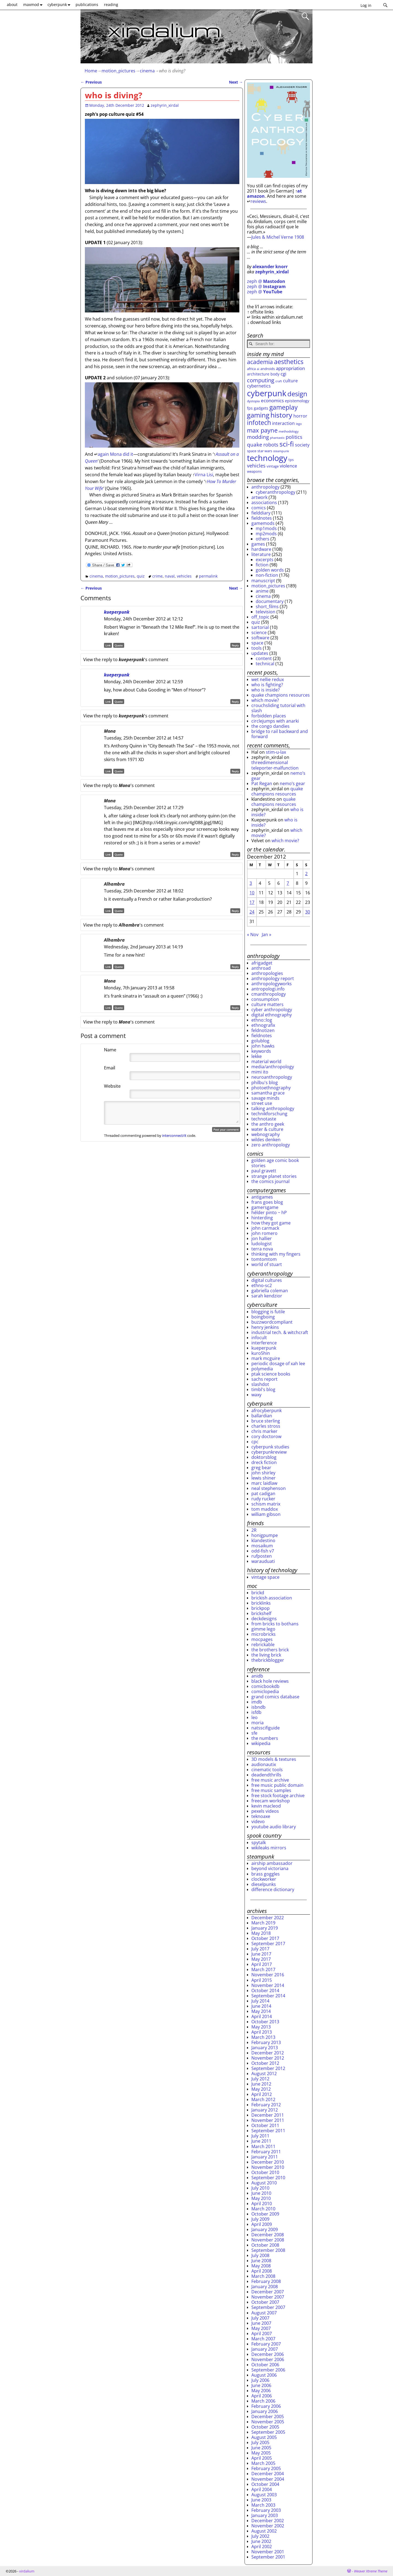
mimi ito (259, 1072)
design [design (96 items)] (297, 393)
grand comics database (275, 1697)
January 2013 (264, 2048)
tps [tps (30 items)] (291, 459)
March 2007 (263, 2339)
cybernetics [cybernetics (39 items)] (259, 386)
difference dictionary (272, 1889)
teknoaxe (260, 1816)
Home (91, 71)
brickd (257, 1593)
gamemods (263, 523)
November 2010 (267, 2167)
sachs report (264, 1379)
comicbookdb (265, 1686)
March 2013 (263, 2037)
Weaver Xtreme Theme (370, 2571)
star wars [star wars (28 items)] (264, 450)
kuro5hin (260, 1353)
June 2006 (261, 2385)
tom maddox (264, 1509)
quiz (141, 576)
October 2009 (265, 2214)
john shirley (263, 1473)
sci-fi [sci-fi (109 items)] (286, 443)
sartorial (260, 627)
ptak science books (270, 1374)
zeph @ (266, 281)
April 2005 (261, 2458)
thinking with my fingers (275, 1254)
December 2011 (267, 2115)
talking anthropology (272, 1108)
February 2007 (266, 2344)
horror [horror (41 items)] (300, 416)
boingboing (263, 1317)
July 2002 (260, 2536)
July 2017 (260, 1949)
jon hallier (261, 1238)
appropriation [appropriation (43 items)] (290, 368)
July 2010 (260, 2188)
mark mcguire (265, 1358)
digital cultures (266, 1280)
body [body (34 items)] (274, 374)
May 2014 (261, 2011)
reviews (258, 201)
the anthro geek (267, 1124)
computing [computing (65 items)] (260, 380)
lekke (256, 1056)
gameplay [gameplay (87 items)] (283, 407)
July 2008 (260, 2255)
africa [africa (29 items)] (251, 368)
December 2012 (267, 2053)
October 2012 (265, 2063)
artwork (259, 497)
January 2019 (264, 1928)
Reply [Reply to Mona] (235, 771)
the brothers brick (270, 1650)
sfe (254, 1733)
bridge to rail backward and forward (279, 734)
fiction (262, 565)
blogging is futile (268, 1312)
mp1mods (266, 528)
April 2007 (261, 2333)
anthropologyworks (271, 984)
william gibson (266, 1514)
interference (264, 1343)
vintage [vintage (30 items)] (273, 466)
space (257, 643)
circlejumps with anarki (275, 721)
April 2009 (261, 2224)
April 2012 (261, 2094)
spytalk (258, 1842)
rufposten (261, 1556)
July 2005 (260, 2442)
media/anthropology (272, 1067)
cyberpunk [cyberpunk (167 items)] (266, 393)
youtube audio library (273, 1827)
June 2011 (261, 2141)
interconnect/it (174, 1135)
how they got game (271, 1223)
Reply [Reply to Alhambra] (235, 911)
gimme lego (263, 1629)
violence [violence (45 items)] (288, 466)
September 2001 (268, 2557)
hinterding (262, 1218)
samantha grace (268, 1093)
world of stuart (266, 1264)
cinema (147, 71)
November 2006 (267, 2359)
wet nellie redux (267, 679)
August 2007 (264, 2313)
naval (170, 576)
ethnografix (263, 1025)
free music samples (271, 1790)
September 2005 (268, 2432)
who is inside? (265, 690)
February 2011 (266, 2152)
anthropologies (267, 973)
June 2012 (261, 2084)
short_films (267, 607)
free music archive (270, 1780)
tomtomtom (264, 1259)
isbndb (258, 1707)
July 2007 (260, 2318)
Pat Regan (261, 783)
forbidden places (268, 716)
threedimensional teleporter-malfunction (275, 765)
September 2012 (268, 2068)
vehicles (184, 576)
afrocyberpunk (266, 1410)
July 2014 (260, 2001)
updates (259, 653)
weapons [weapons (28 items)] (254, 471)
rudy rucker (263, 1499)
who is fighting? (267, 685)
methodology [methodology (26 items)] (289, 431)
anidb (257, 1676)
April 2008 (261, 2271)
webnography (265, 1134)
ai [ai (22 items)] (258, 369)
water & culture (267, 1129)
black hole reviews (270, 1681)
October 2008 (265, 2245)
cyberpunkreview (269, 1452)
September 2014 (268, 1996)
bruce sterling (265, 1421)
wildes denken (266, 1140)
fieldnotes (261, 518)
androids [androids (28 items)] (267, 368)
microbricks (263, 1634)
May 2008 (261, 2266)
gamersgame (264, 1207)
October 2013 (265, 2022)
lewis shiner (263, 1478)
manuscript (263, 581)
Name (110, 1050)
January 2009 (264, 2229)
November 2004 (267, 2479)
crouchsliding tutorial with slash (278, 708)
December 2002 (267, 2521)
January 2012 (264, 2110)
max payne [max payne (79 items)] (262, 430)
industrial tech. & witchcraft (279, 1332)
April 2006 (261, 2396)
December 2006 (267, 2354)
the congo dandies (270, 726)
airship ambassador (272, 1863)
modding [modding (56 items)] (258, 436)
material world (266, 1061)
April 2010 (261, 2204)
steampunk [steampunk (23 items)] (281, 451)
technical (265, 664)
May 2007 (261, 2328)
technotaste (263, 1119)
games (258, 544)
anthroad (261, 968)
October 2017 (265, 1938)
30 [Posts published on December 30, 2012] (307, 912)
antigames (262, 1197)
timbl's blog (263, 1389)
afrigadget (261, 963)
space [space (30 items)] (251, 450)
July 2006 (260, 2380)
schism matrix (265, 1504)
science (259, 632)
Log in (366, 5)
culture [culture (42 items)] (290, 380)
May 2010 (261, 2198)
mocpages (262, 1639)
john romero (264, 1233)
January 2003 (264, 2515)
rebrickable (263, 1645)
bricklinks (261, 1603)
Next (236, 82)
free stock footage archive (278, 1796)
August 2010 (264, 2183)
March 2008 (263, 2276)
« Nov (252, 934)
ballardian (261, 1416)
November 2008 (267, 2240)
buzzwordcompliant (272, 1322)
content (264, 658)
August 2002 (264, 2531)
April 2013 (261, 2032)
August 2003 (264, 2495)
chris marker (264, 1431)
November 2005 (267, 2422)
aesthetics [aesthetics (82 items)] (288, 361)
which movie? (265, 700)
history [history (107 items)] (281, 414)
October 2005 (265, 2427)
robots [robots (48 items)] (270, 444)
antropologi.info (268, 989)
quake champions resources (280, 695)
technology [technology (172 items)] (267, 457)
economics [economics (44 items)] (272, 400)
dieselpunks (263, 1884)
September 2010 (268, 2178)
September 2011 (268, 2131)
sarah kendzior (266, 1296)
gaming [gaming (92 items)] (258, 415)
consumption (265, 999)
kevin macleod (266, 1806)
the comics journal (270, 1181)
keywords (261, 1051)
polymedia (262, 1369)
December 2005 (267, 2417)
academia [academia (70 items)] (260, 362)
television (265, 612)
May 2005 (261, 2453)
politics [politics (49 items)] (294, 437)
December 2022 (267, 1918)
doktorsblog (263, 1457)
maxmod (34, 4)
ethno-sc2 (261, 1285)
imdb (256, 1702)
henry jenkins (265, 1327)
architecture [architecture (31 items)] (258, 374)
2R (254, 1530)
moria (257, 1723)
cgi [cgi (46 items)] (283, 374)
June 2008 (261, 2261)
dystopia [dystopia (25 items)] (253, 401)
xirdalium (26, 2571)
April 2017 (261, 1964)
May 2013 (261, 2027)
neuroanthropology (271, 1077)
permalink (208, 576)
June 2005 (261, 2448)
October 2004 (265, 2484)
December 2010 (267, 2162)
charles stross (265, 1426)
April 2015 (261, 1980)
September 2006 (268, 2370)
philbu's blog (264, 1083)
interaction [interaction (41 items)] (283, 423)
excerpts (264, 560)
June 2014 (261, 2006)
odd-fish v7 (262, 1551)
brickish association (271, 1598)
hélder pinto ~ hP (269, 1212)
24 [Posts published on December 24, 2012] (251, 912)
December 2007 (267, 2292)
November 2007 (267, 2297)
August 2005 (264, 2437)
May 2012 (261, 2089)
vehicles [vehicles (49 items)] (256, 465)
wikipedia (260, 1743)
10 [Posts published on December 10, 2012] (251, 893)
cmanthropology (268, 994)
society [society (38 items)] (302, 445)
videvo (258, 1821)
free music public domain (277, 1785)
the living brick (266, 1655)
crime (157, 576)
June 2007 (261, 2323)
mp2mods (266, 534)
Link (108, 645)
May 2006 (261, 2391)
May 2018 (261, 1933)
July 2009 (260, 2219)
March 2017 (263, 1969)
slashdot (260, 1384)
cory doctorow (266, 1436)
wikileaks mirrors (268, 1848)
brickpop (260, 1608)
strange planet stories (274, 1176)
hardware (261, 549)
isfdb (256, 1712)
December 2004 (267, 2474)
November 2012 (267, 2058)
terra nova (262, 1249)
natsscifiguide (265, 1728)
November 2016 (267, 1975)
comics (258, 508)
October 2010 (265, 2172)
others (262, 539)
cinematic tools (267, 1770)
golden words (270, 570)
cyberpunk (60, 4)
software (260, 638)
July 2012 (260, 2079)
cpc (254, 1442)
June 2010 (261, 2193)
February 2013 (266, 2042)
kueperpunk (116, 612)
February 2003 (266, 2510)
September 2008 (268, 2250)
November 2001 (267, 2552)
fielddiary (260, 513)
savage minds (265, 1098)
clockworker (263, 1879)
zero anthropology (270, 1145)
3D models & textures (273, 1759)
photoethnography (271, 1088)
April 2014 (261, 2016)
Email (109, 1068)
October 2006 (265, 2365)
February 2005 (266, 2468)
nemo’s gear (292, 783)
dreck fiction (264, 1462)
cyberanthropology (275, 492)
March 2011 (263, 2146)
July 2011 (260, 2136)
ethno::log (261, 1020)
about (12, 4)
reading (111, 4)
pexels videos (265, 1811)
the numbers (264, 1738)
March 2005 (263, 2463)
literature (261, 554)
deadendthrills (266, 1775)
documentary (270, 601)
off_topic (260, 617)
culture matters (267, 1004)
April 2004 (261, 2489)
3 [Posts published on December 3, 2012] (250, 883)
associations (264, 502)
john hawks (263, 1046)
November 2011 (267, 2120)
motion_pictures (118, 71)
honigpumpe (264, 1535)
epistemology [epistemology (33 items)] (297, 400)
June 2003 (261, 2500)
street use (261, 1103)
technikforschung (269, 1114)
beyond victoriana (269, 1868)
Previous (91, 82)
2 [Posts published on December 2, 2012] (306, 874)
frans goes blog (267, 1202)
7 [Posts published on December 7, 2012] (288, 883)
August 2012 (264, 2074)
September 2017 (268, 1944)
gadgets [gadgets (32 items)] (261, 408)
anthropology (265, 487)
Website (112, 1086)
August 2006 (264, 2375)
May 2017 (261, 1959)
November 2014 (267, 1985)
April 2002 (261, 2547)
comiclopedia (265, 1691)
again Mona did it (115, 454)
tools (256, 648)
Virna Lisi (204, 475)
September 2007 (268, 2307)
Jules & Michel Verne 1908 (277, 237)
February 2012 (266, 2105)
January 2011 (264, 2157)
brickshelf (261, 1613)
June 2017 (261, 1954)
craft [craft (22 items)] (278, 381)
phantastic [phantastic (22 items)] (277, 438)
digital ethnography (271, 1015)
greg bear (261, 1468)
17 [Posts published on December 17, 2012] (251, 902)
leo (254, 1717)
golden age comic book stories (275, 1163)
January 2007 (264, 2349)
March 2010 (263, 2209)
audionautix (263, 1764)
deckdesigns (264, 1619)
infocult (259, 1338)
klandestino (263, 1540)
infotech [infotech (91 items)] (259, 422)
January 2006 (264, 2411)
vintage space (265, 1577)
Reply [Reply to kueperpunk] (235, 645)
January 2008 (264, 2287)
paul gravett (263, 1171)
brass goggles (265, 1874)
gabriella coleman (269, 1291)
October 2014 (265, 1991)
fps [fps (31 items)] (250, 408)
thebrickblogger (267, 1660)
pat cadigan (263, 1493)
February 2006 (266, 2406)
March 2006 (263, 2401)
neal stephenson (268, 1488)
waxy (256, 1395)
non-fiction (267, 575)
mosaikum (262, 1546)
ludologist (261, 1244)
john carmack (265, 1228)
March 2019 (263, 1923)
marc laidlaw (264, 1483)
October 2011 (265, 2125)
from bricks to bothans (275, 1624)
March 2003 (263, 2505)
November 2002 (267, 2526)
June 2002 (261, 2541)
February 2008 (266, 2281)
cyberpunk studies (270, 1447)
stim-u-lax (276, 752)
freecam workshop (270, 1801)
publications (87, 4)
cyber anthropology (271, 1010)
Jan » (266, 934)
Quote (119, 645)
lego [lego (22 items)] (299, 424)
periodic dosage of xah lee (278, 1364)
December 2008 (267, 2235)
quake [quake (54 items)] (254, 444)
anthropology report (272, 978)
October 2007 (265, 2302)
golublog (260, 1041)
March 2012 (263, 2099)
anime (262, 591)
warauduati (263, 1561)
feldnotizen (263, 1030)
